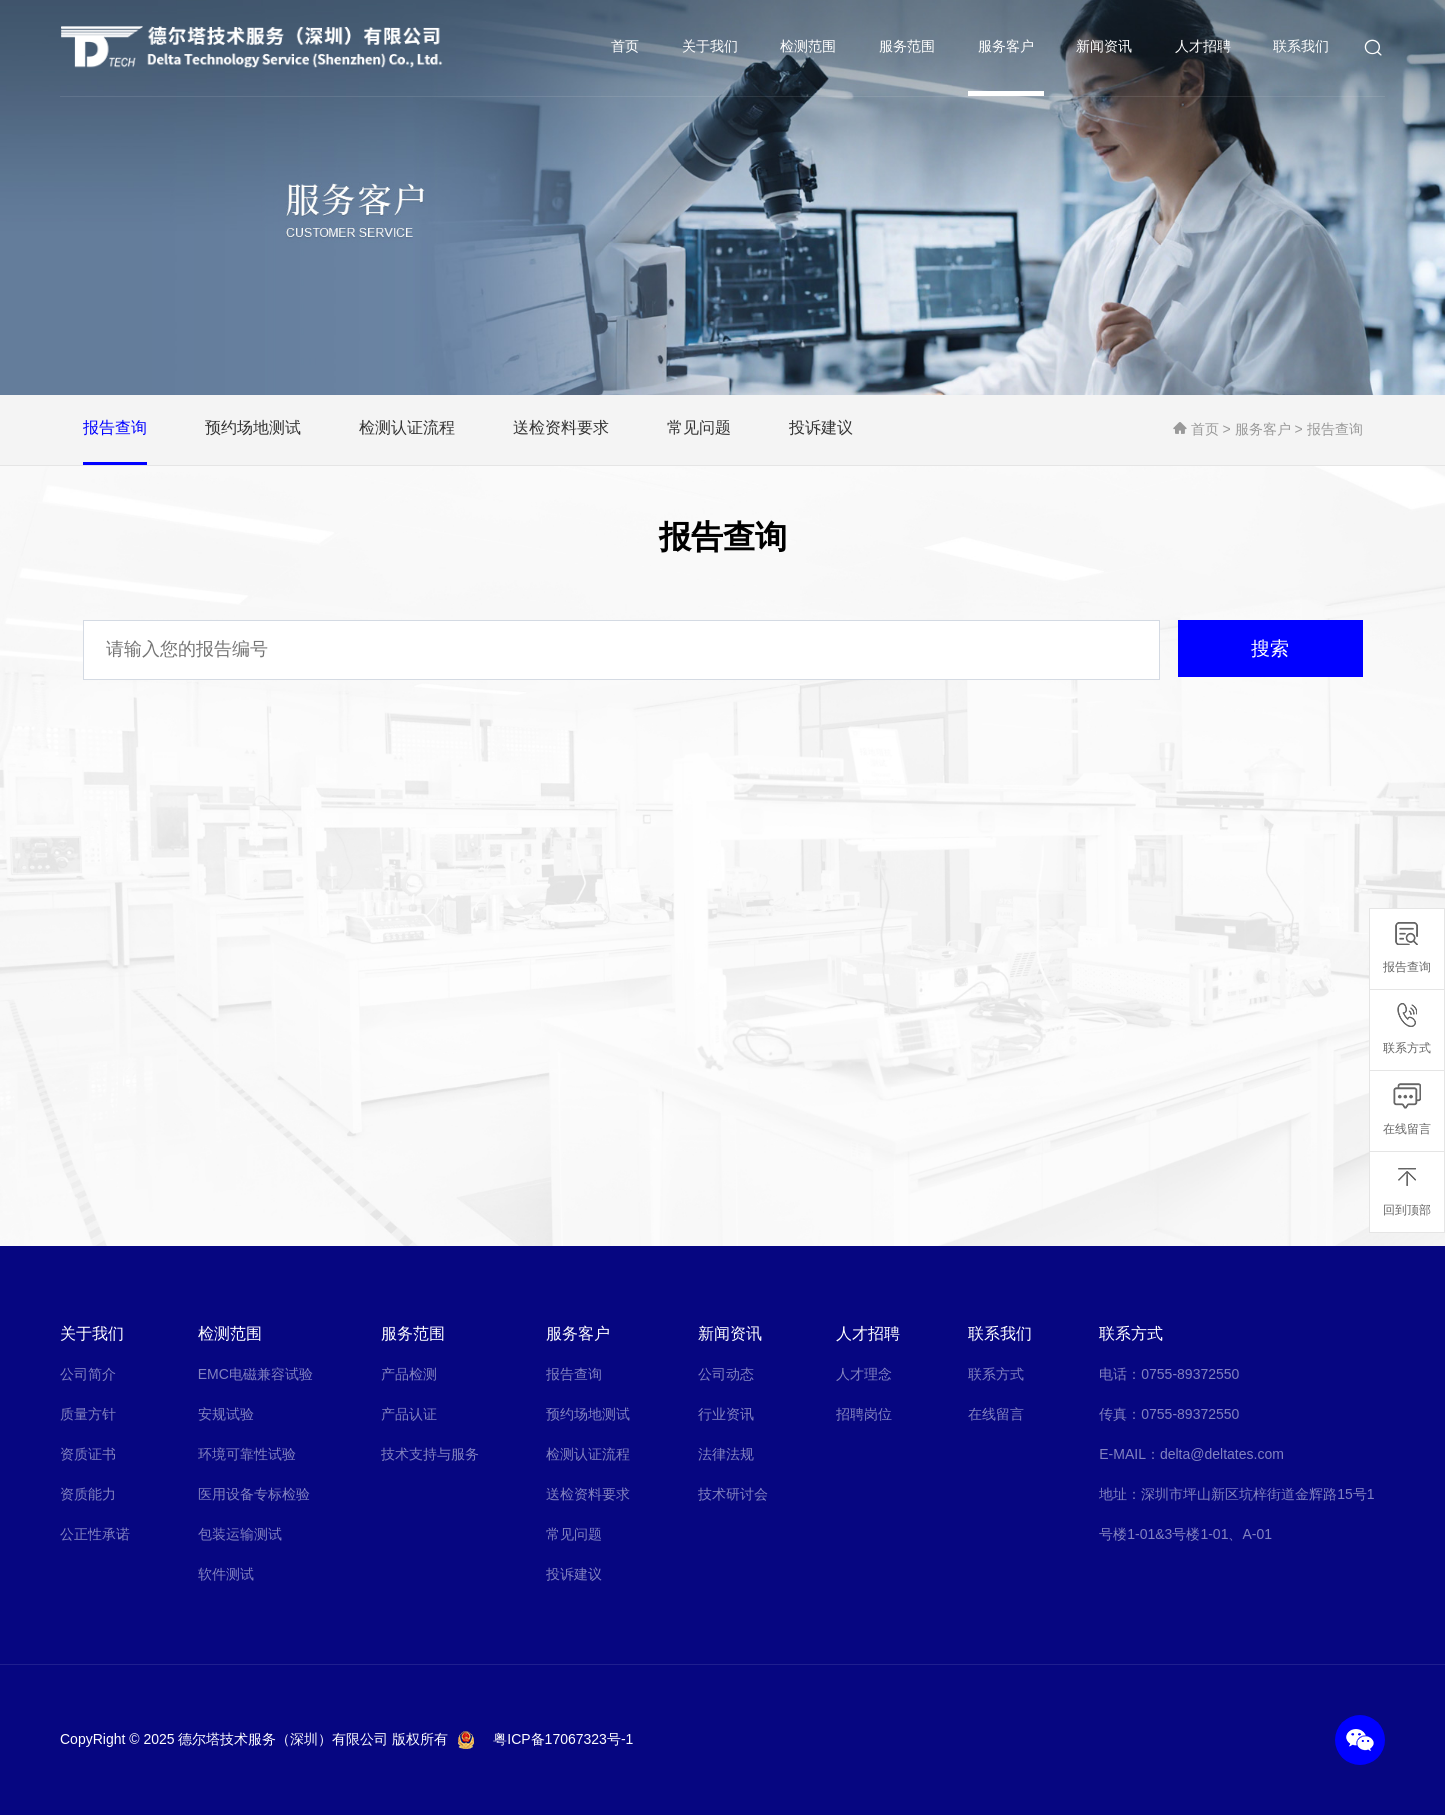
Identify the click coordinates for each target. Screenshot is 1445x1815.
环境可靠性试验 (247, 1454)
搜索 (1263, 650)
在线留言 (996, 1414)
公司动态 (726, 1374)
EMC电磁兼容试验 (255, 1374)
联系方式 (996, 1374)
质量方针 (88, 1414)
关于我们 (711, 48)
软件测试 (226, 1574)
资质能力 (88, 1494)
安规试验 (226, 1414)
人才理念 (864, 1374)
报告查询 (1335, 429)
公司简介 (88, 1374)
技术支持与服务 (430, 1454)
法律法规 (726, 1454)
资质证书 (88, 1454)
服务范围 (908, 48)
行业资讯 (726, 1414)
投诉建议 (574, 1574)
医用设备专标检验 (254, 1494)
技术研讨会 (733, 1494)
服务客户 (1007, 48)
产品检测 (409, 1374)
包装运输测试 (240, 1534)
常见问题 (574, 1534)
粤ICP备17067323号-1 (563, 1739)
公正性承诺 (95, 1534)
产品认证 (409, 1414)
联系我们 (1302, 48)
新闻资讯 (1105, 48)
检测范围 (810, 48)
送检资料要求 (588, 1494)
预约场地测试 (588, 1414)
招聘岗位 (864, 1414)
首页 (626, 48)
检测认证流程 (588, 1454)
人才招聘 (1204, 48)
